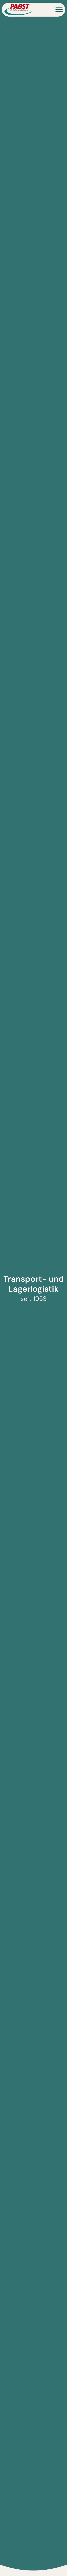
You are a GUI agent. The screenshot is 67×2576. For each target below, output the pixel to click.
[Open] (59, 9)
